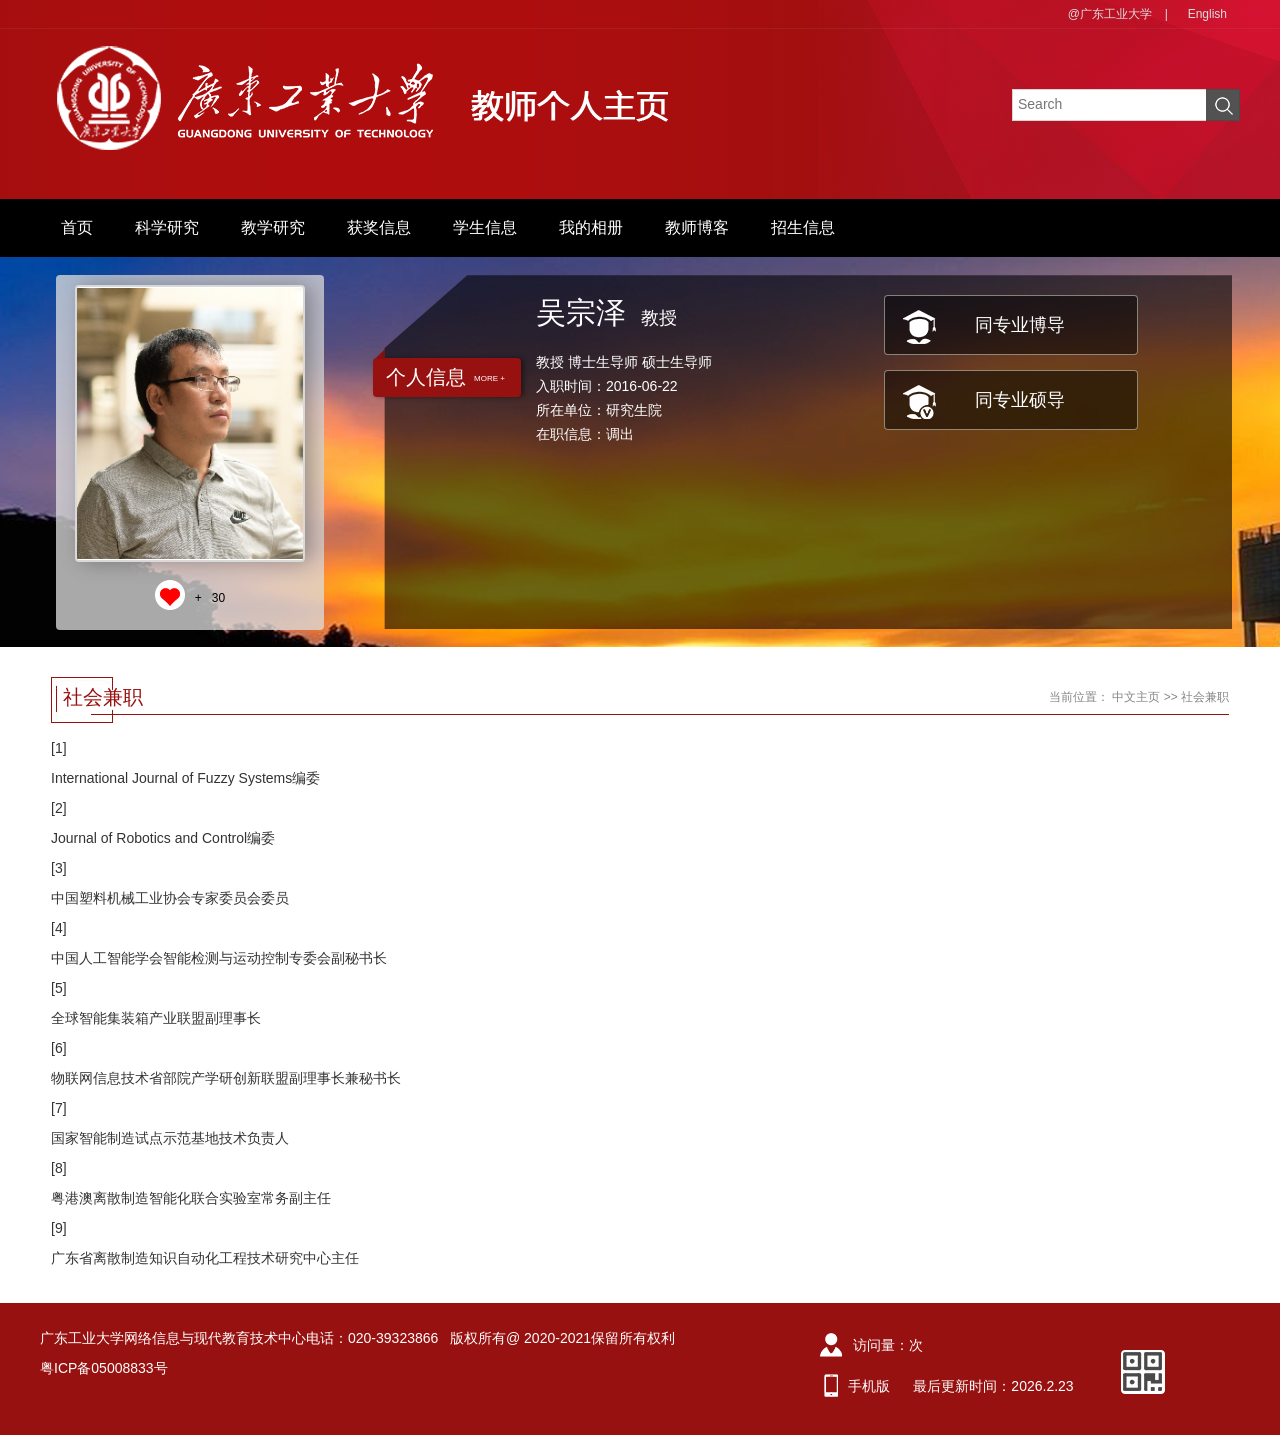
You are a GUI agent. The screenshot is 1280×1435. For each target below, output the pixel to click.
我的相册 (591, 227)
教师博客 (697, 227)
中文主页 (1136, 697)
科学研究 (167, 227)
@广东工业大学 (1110, 14)
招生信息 (803, 227)
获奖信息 (379, 227)
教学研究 (273, 227)
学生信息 (485, 227)
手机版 (869, 1386)
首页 (77, 227)
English (1207, 14)
